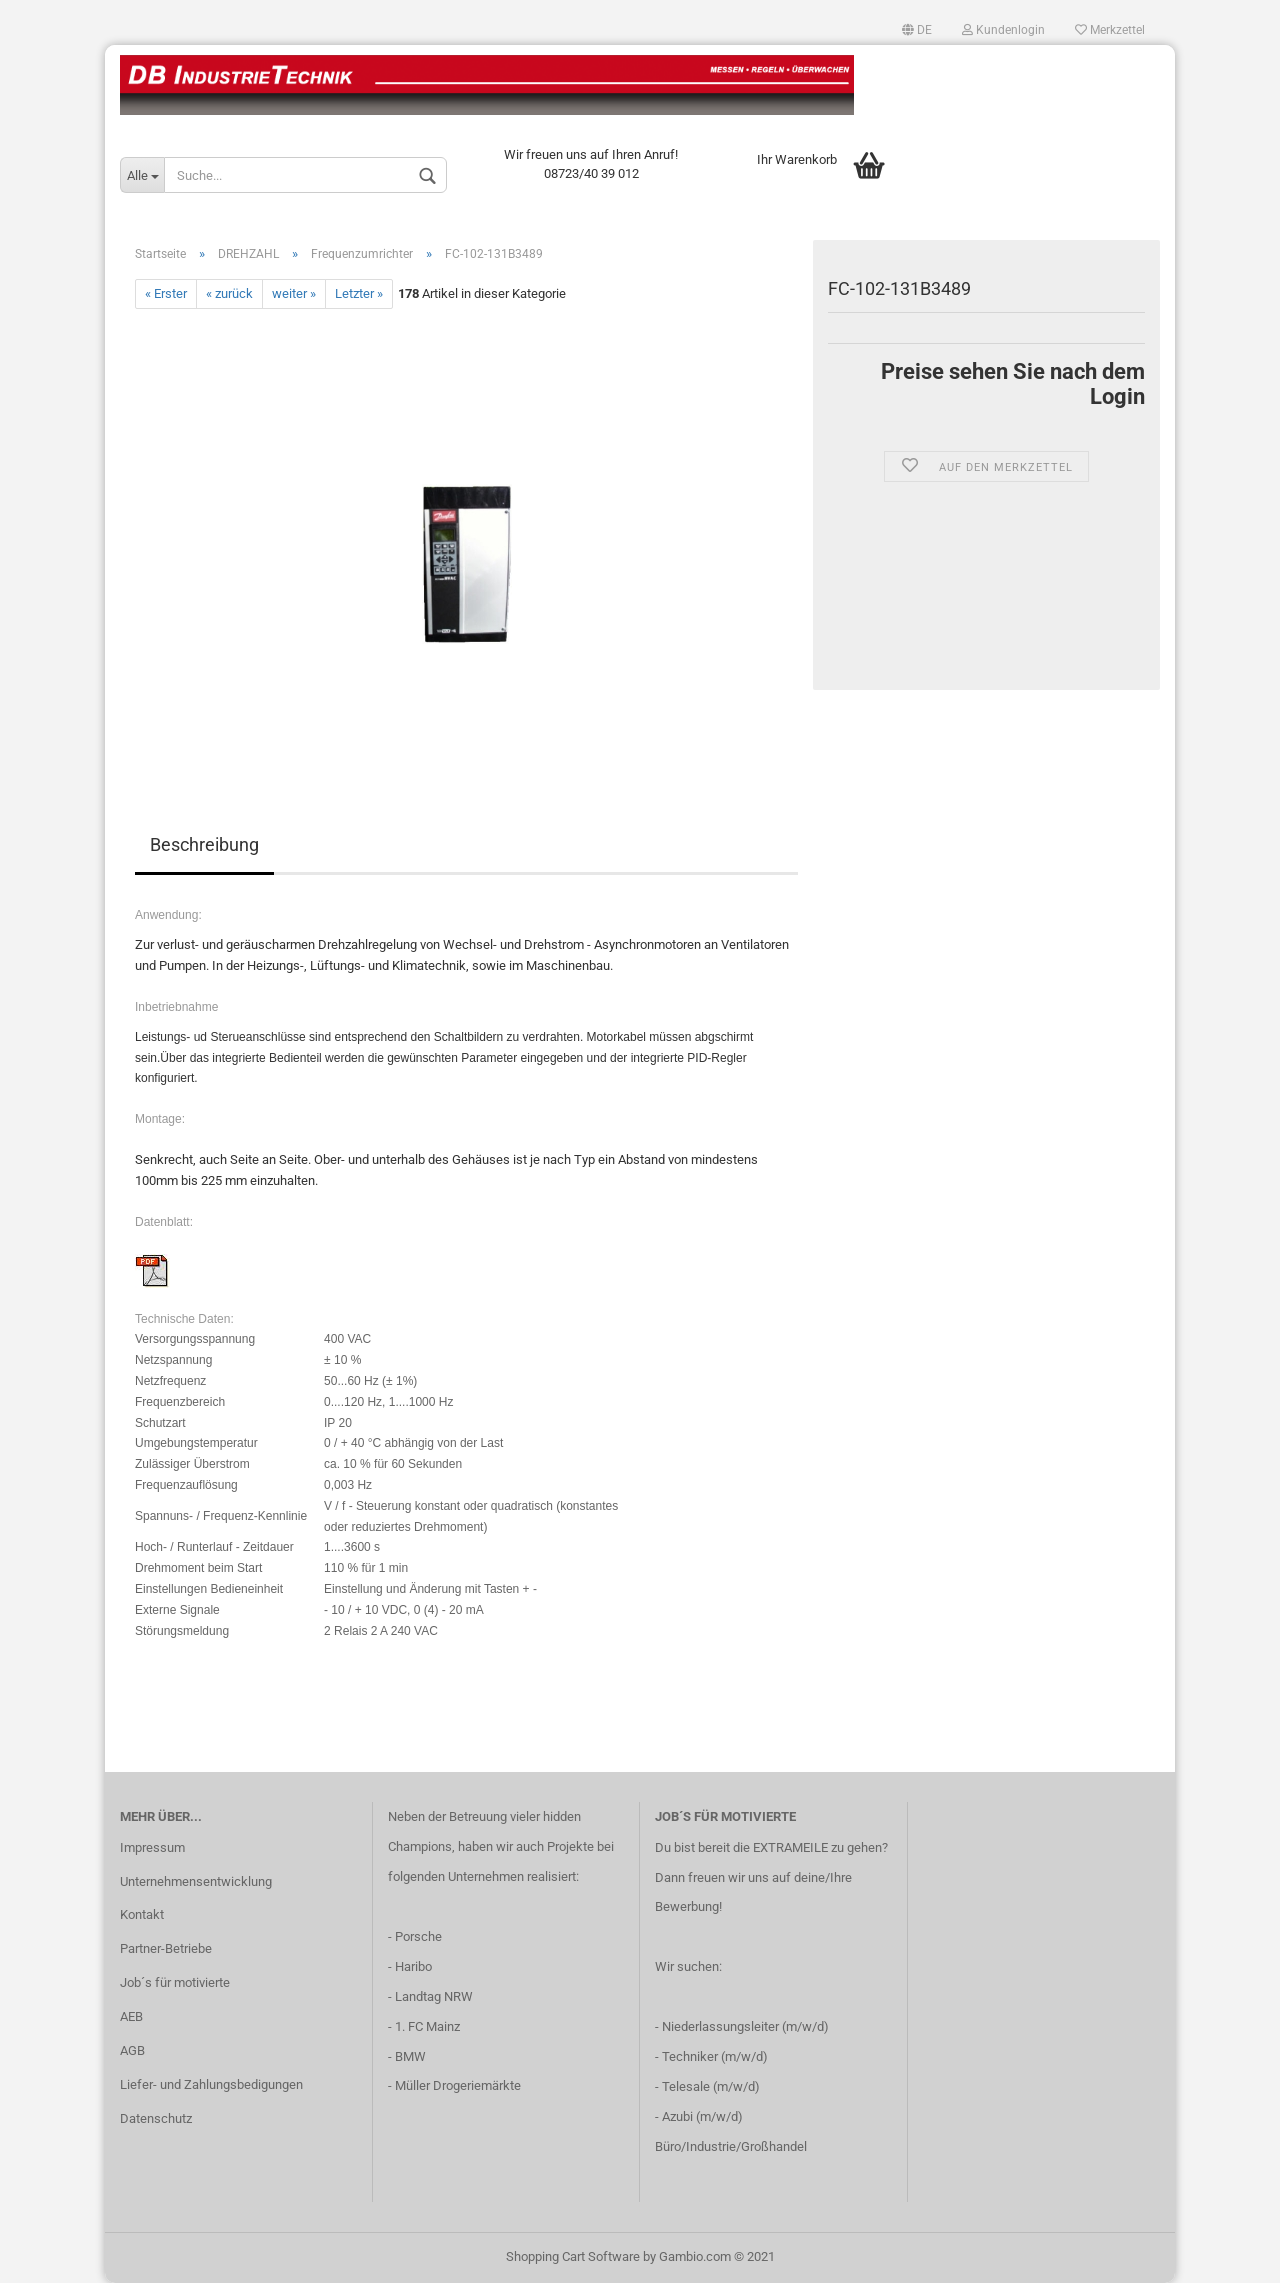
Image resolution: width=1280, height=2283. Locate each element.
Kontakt (142, 1914)
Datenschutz (156, 2118)
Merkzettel (1110, 30)
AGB (132, 2050)
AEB (131, 2016)
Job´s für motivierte (175, 1982)
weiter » (294, 293)
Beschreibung (204, 844)
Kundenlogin (1003, 30)
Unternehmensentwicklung (196, 1881)
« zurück (229, 293)
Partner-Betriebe (166, 1948)
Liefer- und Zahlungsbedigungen (211, 2084)
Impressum (152, 1847)
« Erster (166, 293)
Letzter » (359, 293)
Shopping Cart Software (573, 2256)
